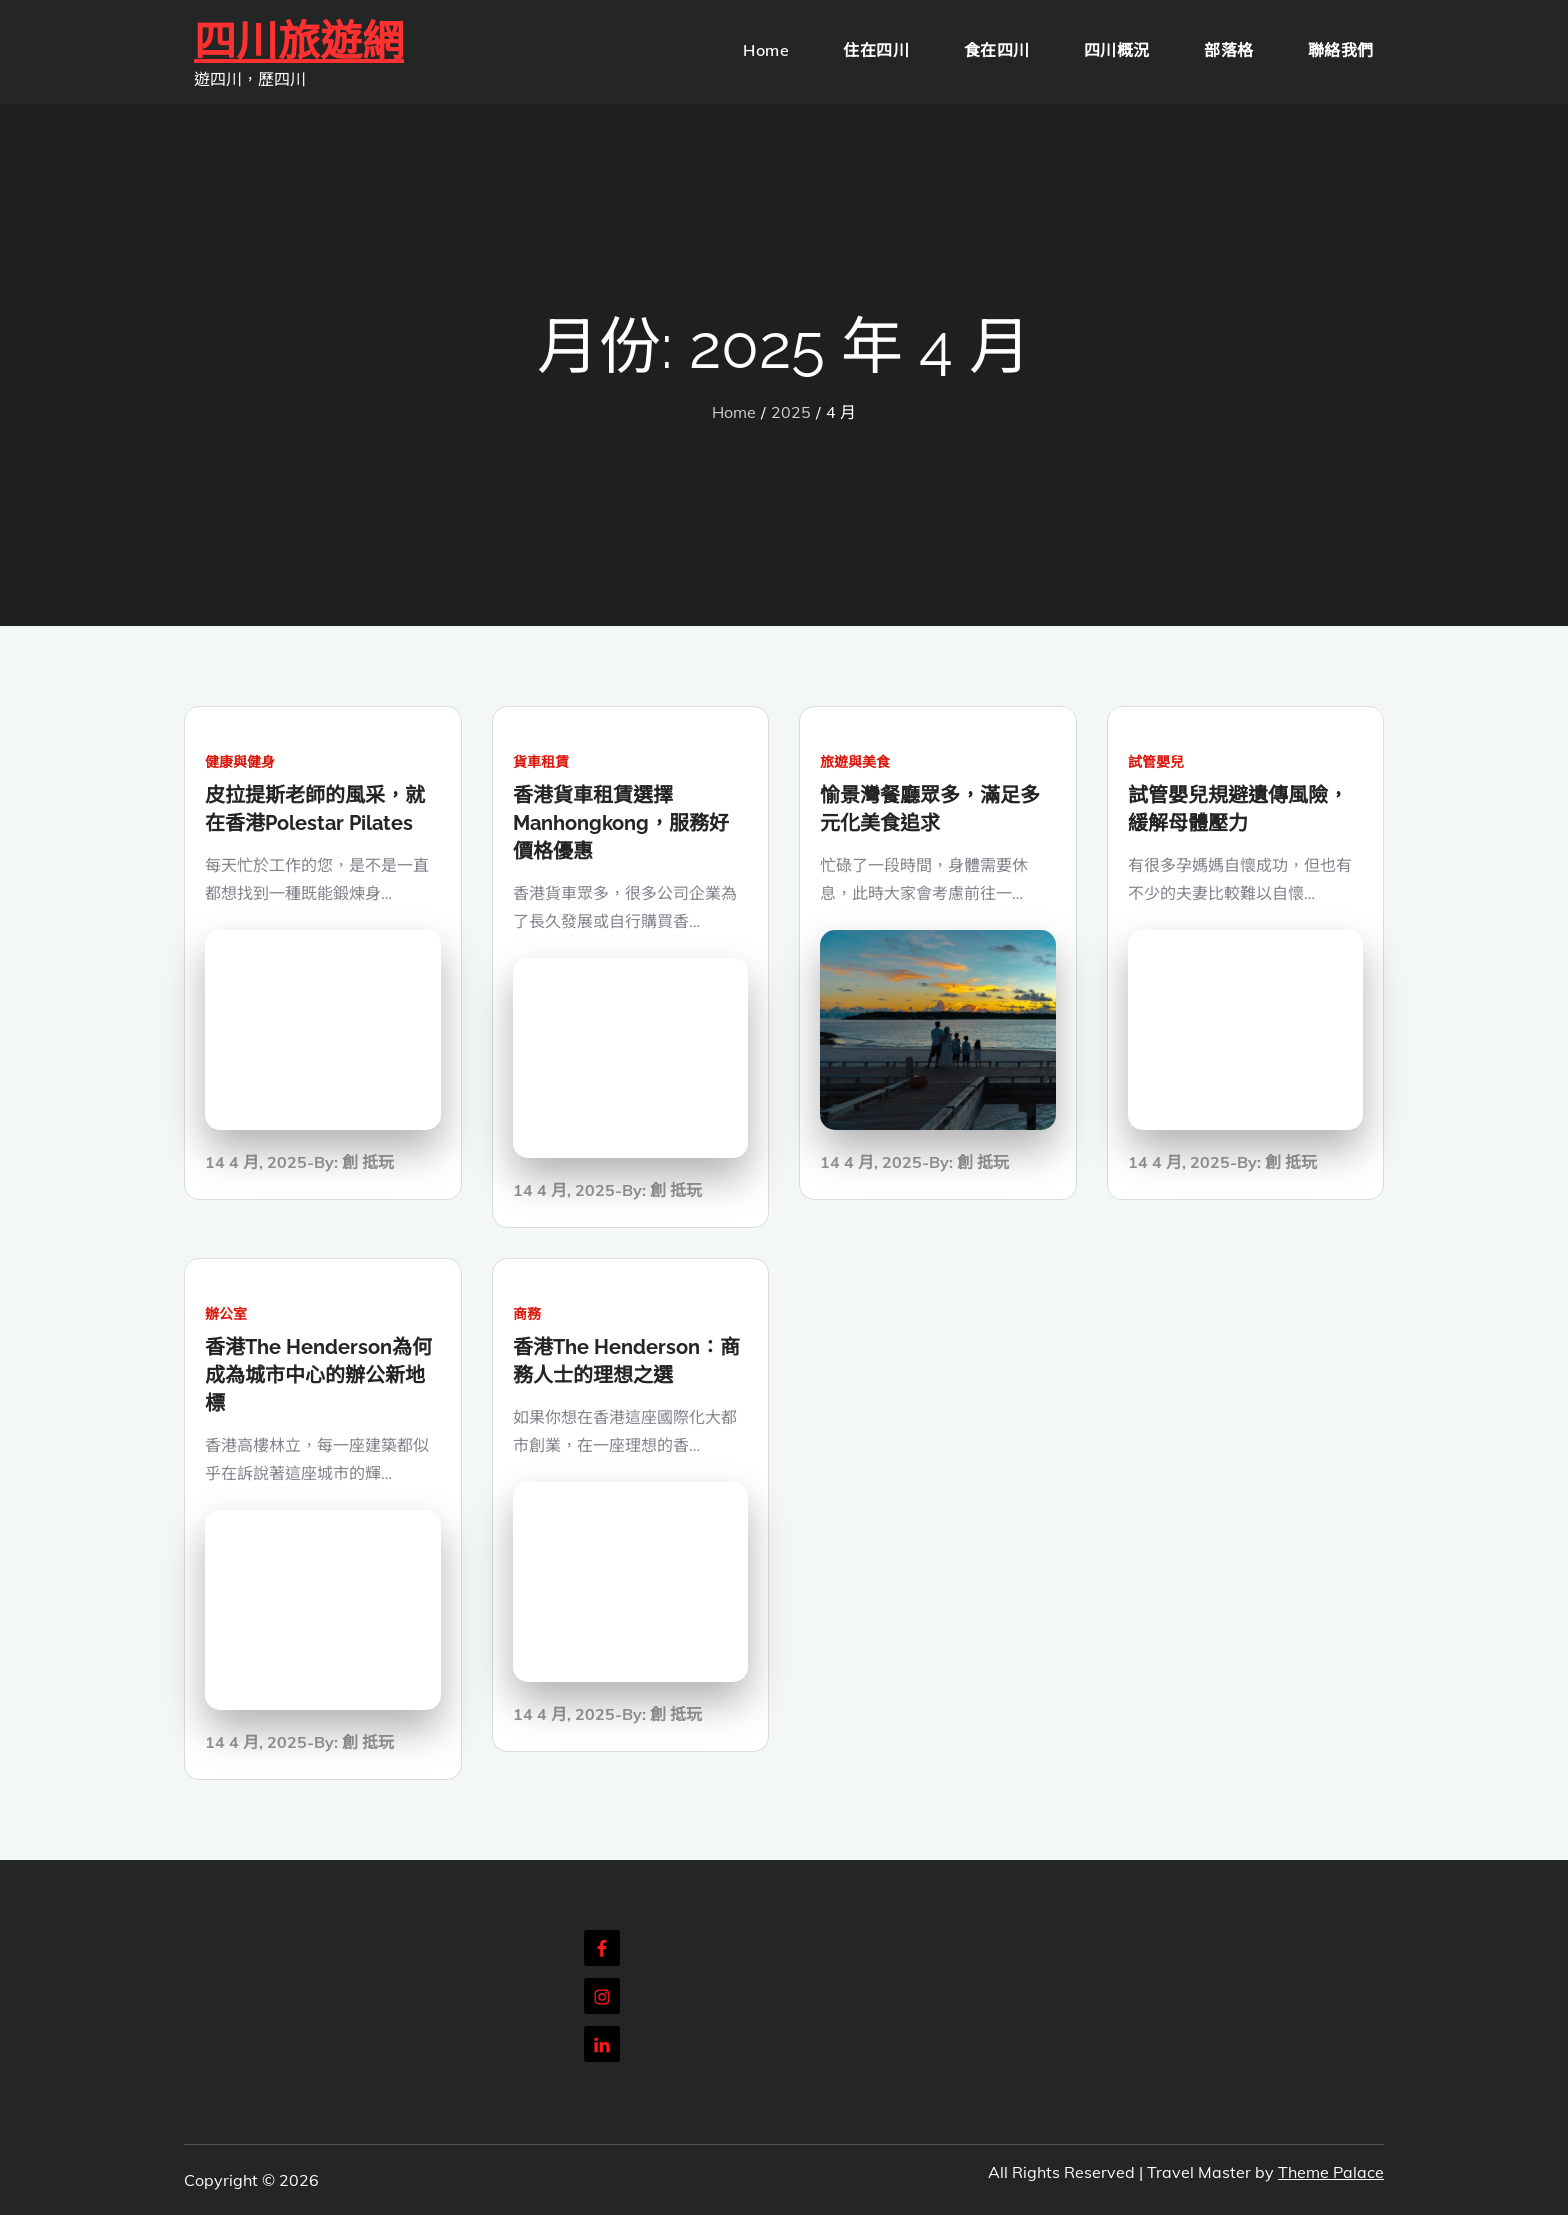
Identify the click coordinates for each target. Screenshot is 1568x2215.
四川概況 (1117, 50)
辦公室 (226, 1314)
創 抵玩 (368, 1162)
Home (766, 50)
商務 (527, 1314)
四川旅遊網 (299, 41)
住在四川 (876, 50)
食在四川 (997, 50)
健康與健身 (240, 762)
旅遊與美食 (855, 762)
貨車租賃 (541, 762)
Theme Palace (1331, 2172)
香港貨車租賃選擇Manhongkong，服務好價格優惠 (621, 823)
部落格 (1229, 50)
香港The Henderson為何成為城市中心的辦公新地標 (318, 1375)
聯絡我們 (1341, 50)
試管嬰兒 (1156, 762)
